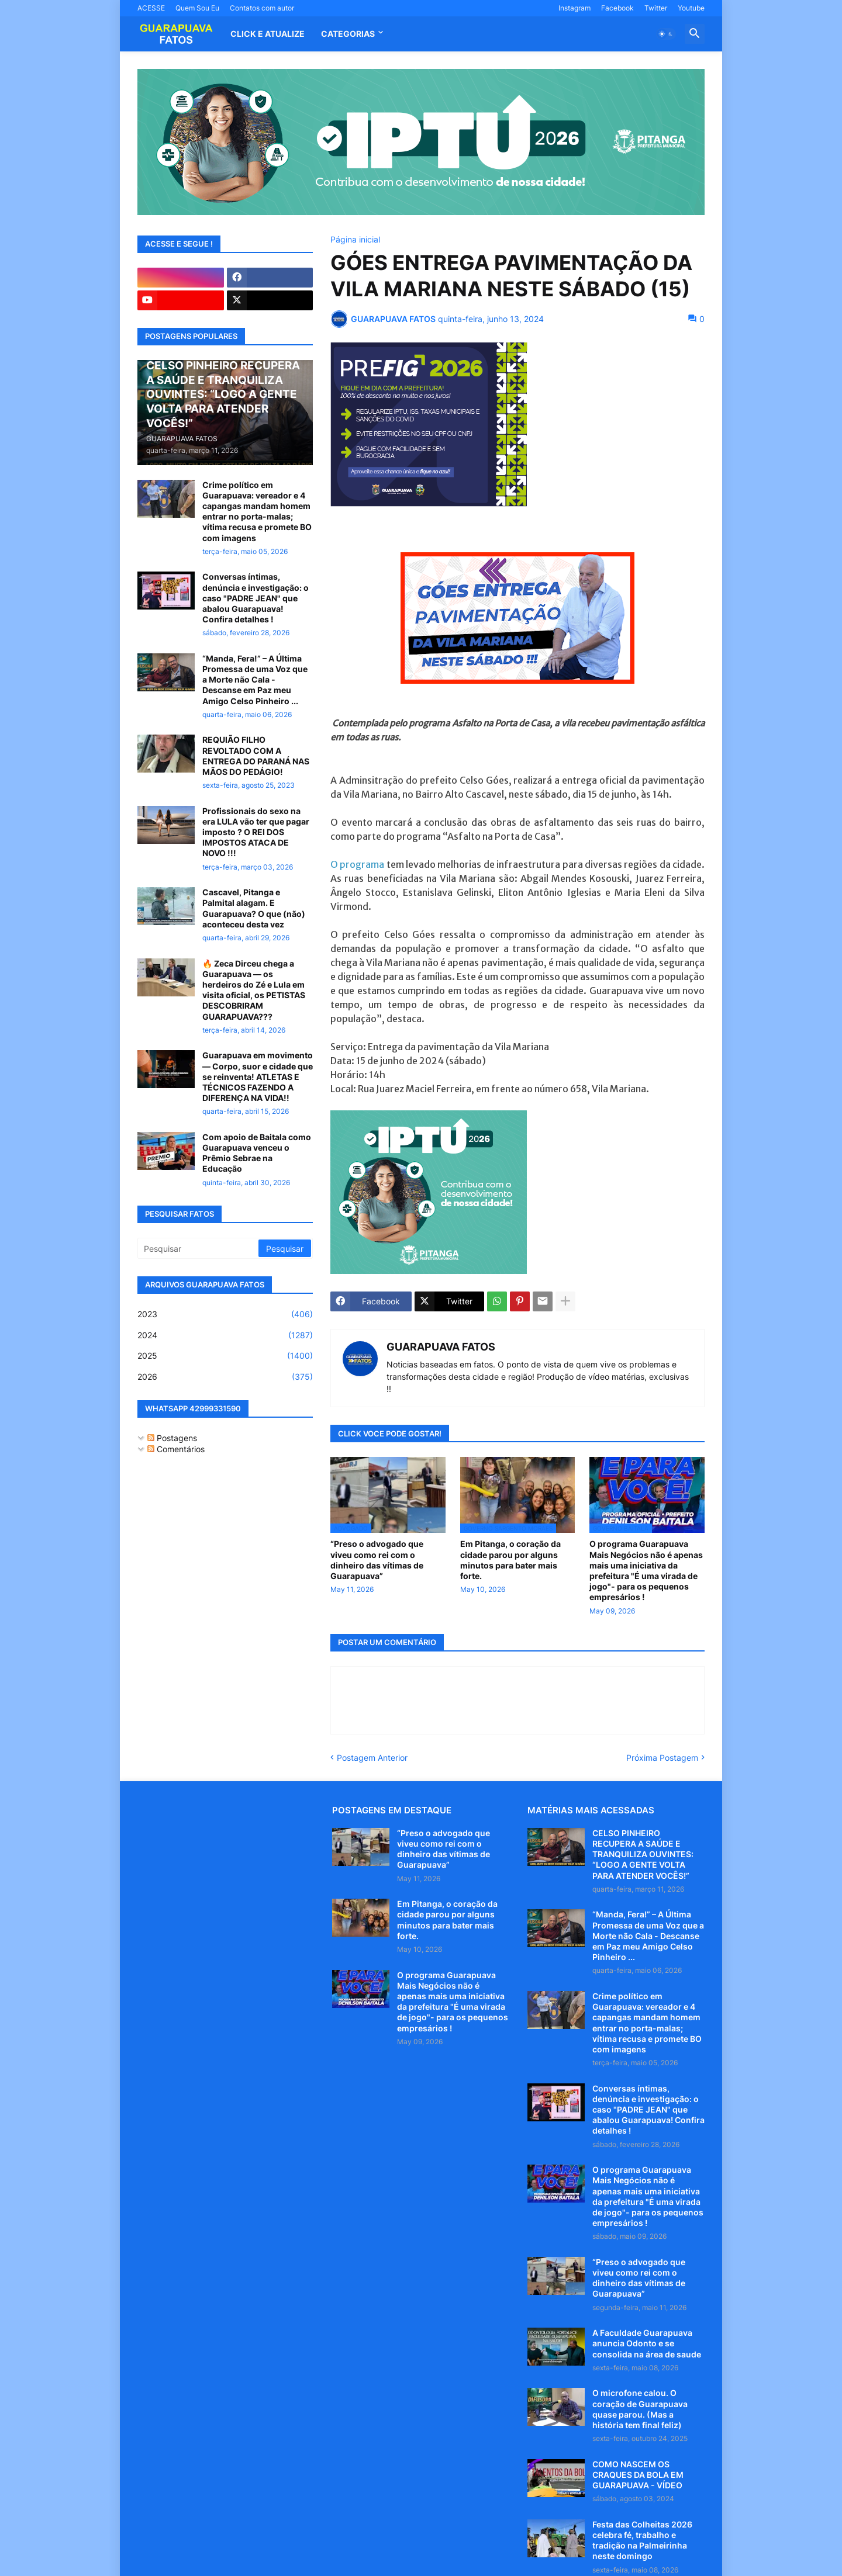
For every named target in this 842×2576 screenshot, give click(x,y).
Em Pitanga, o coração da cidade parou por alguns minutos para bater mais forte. (510, 1560)
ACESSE (151, 8)
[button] (666, 34)
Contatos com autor (262, 8)
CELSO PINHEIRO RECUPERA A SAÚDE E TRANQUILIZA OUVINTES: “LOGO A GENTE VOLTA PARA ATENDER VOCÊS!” (642, 1854)
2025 (225, 1356)
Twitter (655, 8)
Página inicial (355, 240)
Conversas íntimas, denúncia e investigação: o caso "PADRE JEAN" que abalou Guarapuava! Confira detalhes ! (255, 598)
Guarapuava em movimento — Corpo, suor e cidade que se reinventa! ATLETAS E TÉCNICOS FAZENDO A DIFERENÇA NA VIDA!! (257, 1076)
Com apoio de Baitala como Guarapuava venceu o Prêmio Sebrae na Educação (256, 1153)
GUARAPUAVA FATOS (441, 1347)
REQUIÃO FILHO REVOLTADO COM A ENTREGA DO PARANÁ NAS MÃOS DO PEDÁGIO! (255, 756)
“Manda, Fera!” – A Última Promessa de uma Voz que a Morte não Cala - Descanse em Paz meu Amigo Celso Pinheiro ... (255, 679)
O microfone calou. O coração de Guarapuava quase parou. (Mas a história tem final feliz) (640, 2409)
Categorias (348, 34)
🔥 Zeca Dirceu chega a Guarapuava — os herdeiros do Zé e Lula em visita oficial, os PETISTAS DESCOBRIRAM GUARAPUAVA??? (253, 990)
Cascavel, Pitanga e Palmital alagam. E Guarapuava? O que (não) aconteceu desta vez (253, 908)
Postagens (172, 1438)
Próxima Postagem (662, 1758)
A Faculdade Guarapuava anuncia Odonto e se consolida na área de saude (646, 2343)
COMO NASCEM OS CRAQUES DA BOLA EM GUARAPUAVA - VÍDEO (638, 2474)
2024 (225, 1335)
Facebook (617, 8)
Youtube (691, 8)
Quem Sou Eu (197, 8)
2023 (225, 1314)
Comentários (176, 1449)
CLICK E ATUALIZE (267, 34)
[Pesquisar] (198, 1248)
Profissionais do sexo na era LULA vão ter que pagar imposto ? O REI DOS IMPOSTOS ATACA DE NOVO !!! (255, 832)
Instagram (574, 8)
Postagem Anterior (372, 1758)
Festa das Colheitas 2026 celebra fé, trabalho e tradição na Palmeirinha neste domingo (642, 2540)
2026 (225, 1377)
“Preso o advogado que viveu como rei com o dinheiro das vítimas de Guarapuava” (376, 1560)
